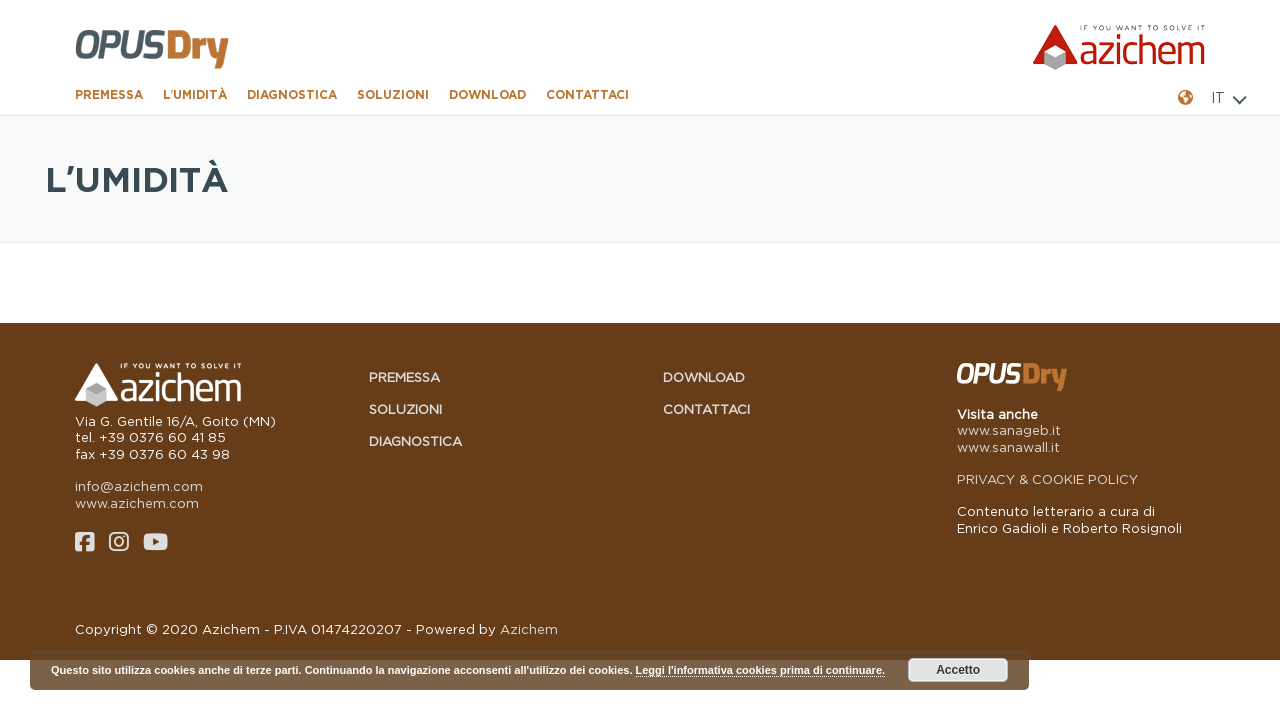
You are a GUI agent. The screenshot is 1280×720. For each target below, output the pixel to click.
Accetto (958, 670)
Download (487, 94)
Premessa (109, 94)
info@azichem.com (139, 486)
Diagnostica (292, 94)
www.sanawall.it (1008, 447)
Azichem (529, 629)
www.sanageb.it (1009, 430)
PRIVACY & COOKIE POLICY (1047, 479)
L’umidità (195, 94)
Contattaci (587, 94)
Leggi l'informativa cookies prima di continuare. (761, 670)
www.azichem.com (137, 503)
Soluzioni (393, 94)
